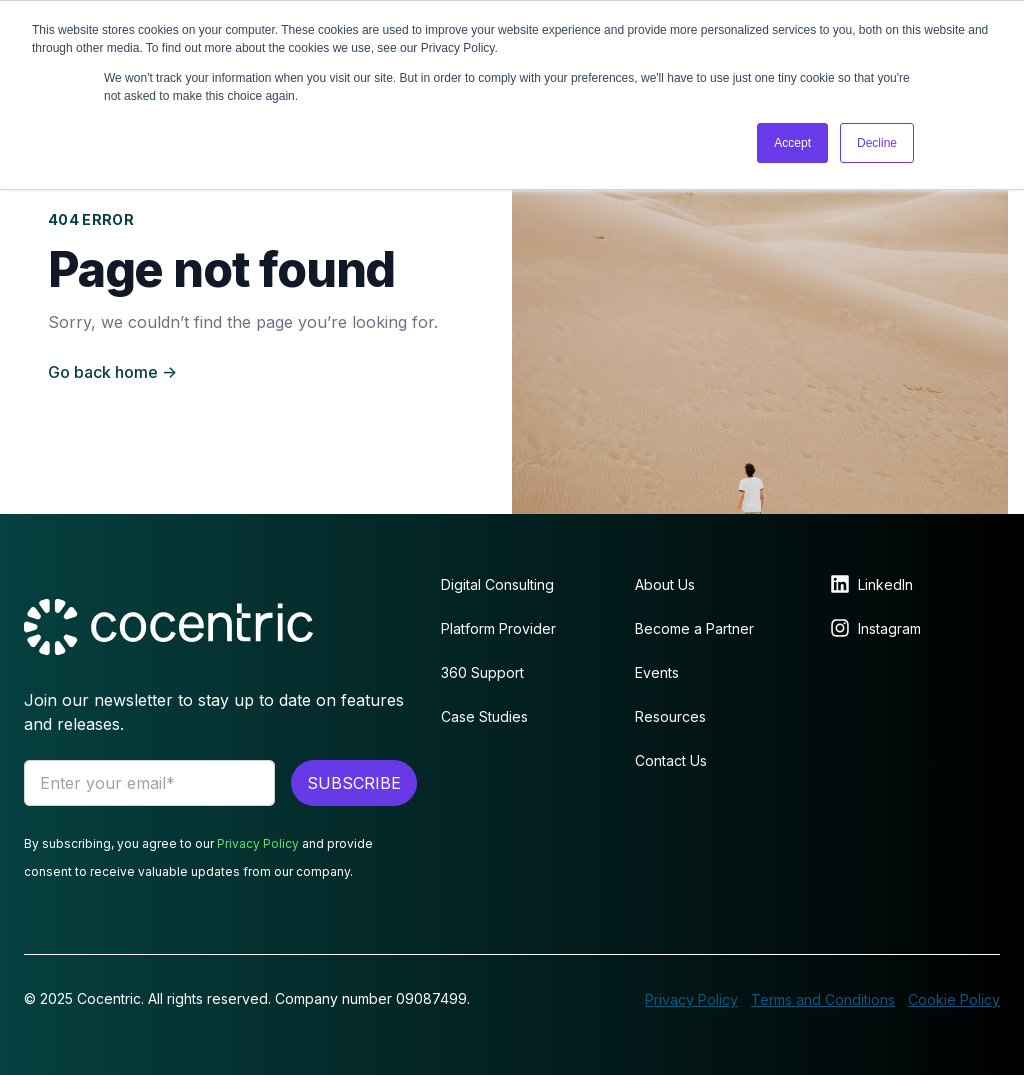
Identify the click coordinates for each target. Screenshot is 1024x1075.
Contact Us (671, 760)
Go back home (112, 372)
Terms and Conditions (823, 999)
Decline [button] (877, 143)
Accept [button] (792, 143)
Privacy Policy (258, 843)
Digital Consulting (497, 584)
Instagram (889, 628)
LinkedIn (885, 584)
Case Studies (484, 716)
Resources (670, 716)
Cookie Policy (954, 999)
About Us (665, 584)
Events (657, 672)
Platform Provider (498, 628)
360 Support (482, 672)
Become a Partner (694, 628)
